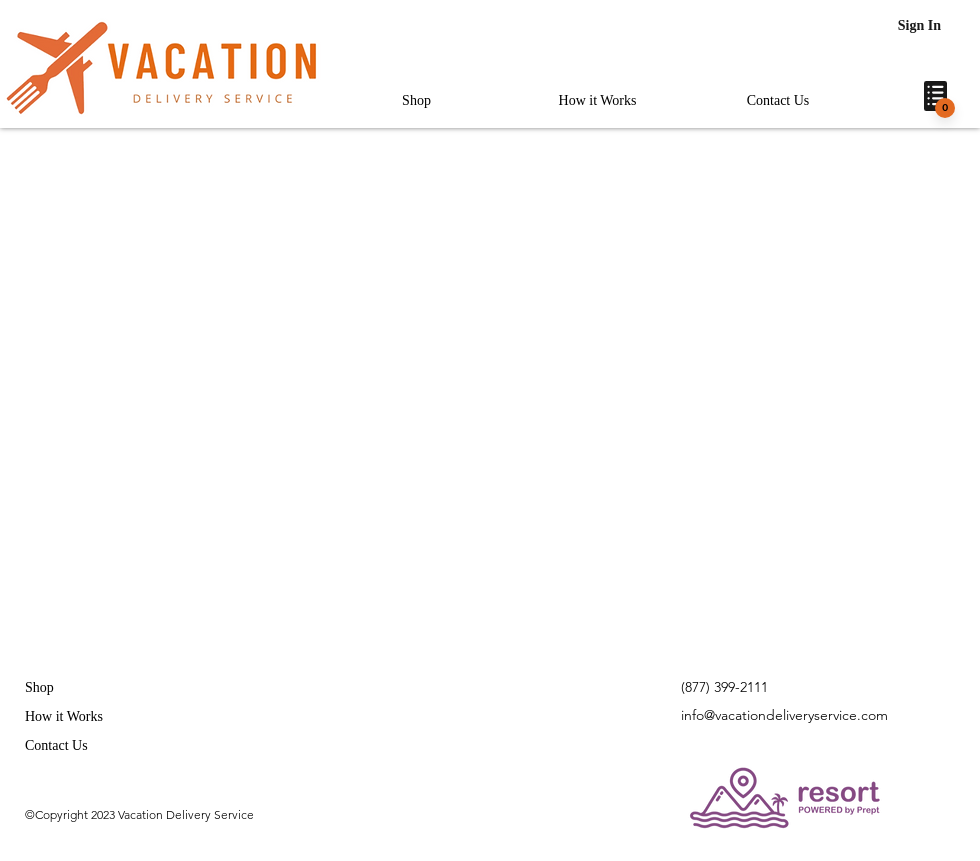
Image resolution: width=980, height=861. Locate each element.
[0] (945, 108)
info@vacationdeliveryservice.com (784, 715)
